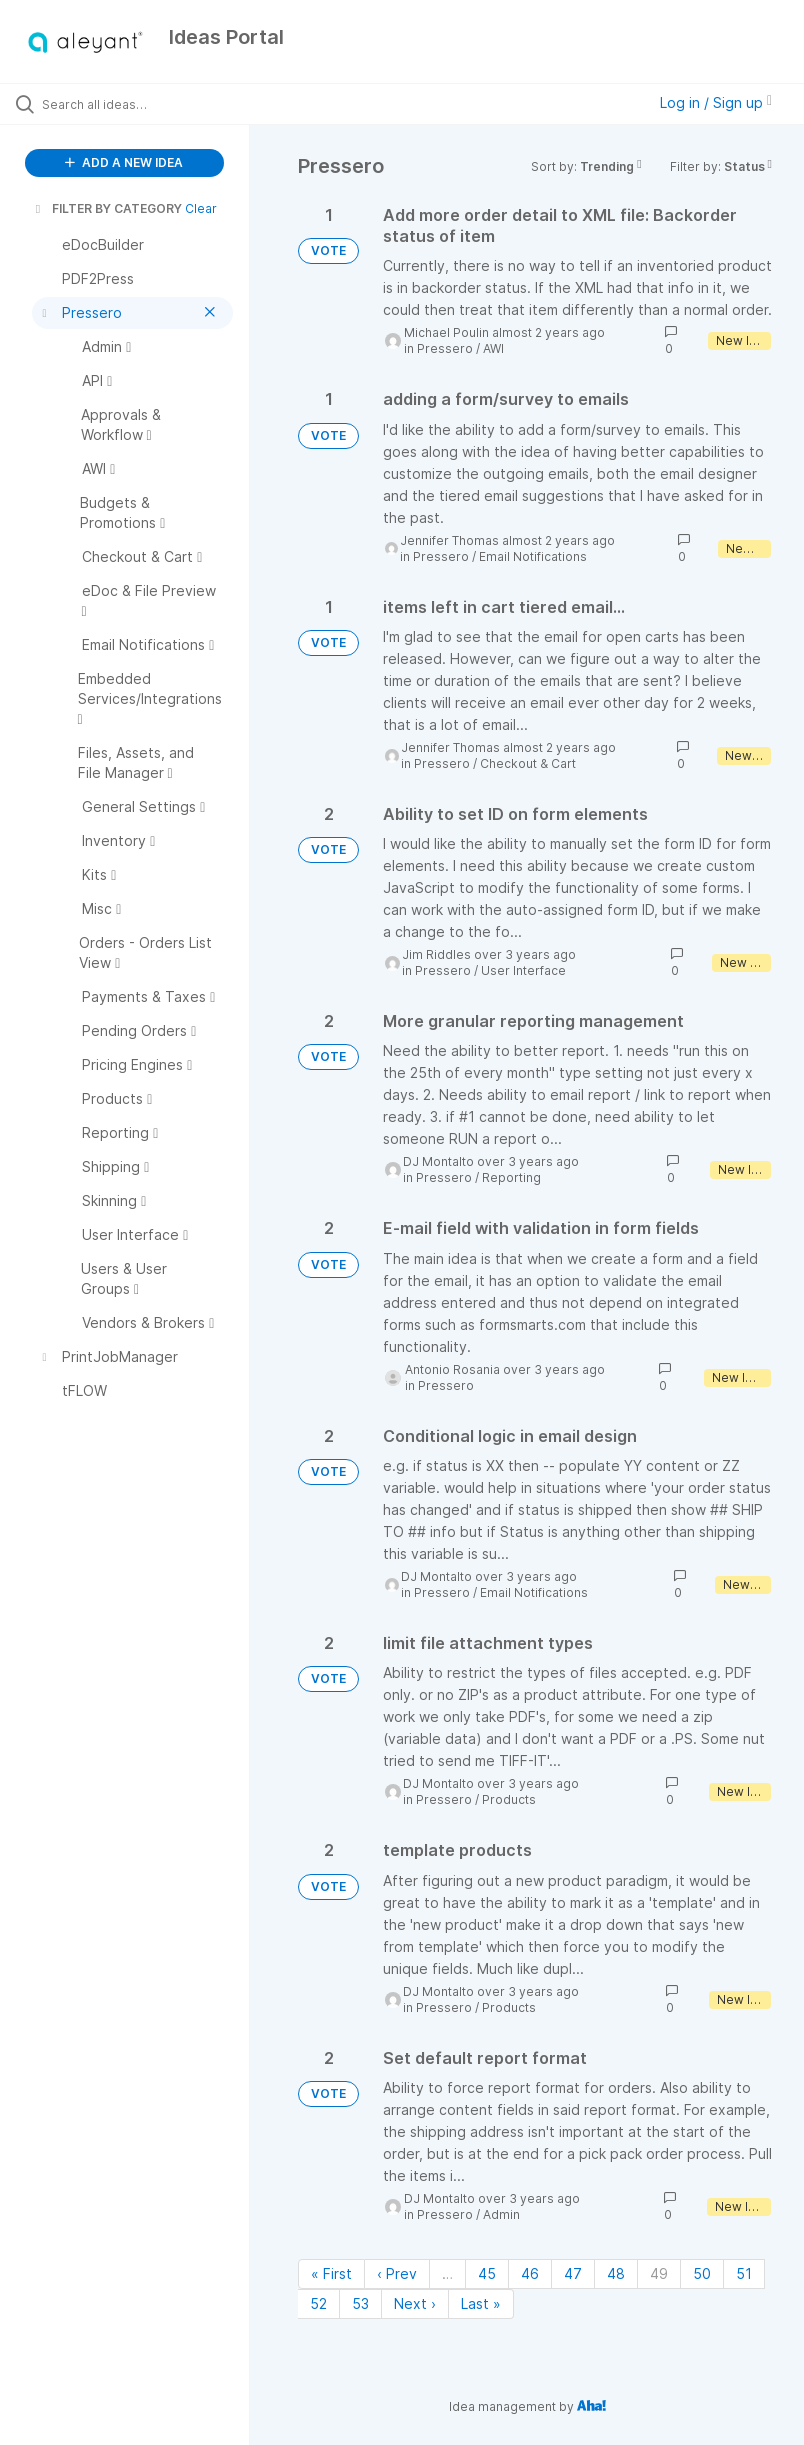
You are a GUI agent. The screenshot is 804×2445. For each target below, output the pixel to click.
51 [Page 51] (744, 2273)
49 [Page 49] (659, 2273)
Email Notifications (533, 556)
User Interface (523, 970)
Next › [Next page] (415, 2303)
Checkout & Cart (528, 763)
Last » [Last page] (481, 2303)
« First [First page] (331, 2273)
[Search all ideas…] (135, 104)
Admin (501, 2214)
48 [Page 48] (616, 2273)
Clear (201, 208)
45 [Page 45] (487, 2273)
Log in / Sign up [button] (716, 102)
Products (509, 1799)
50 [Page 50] (702, 2273)
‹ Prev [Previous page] (397, 2273)
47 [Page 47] (573, 2273)
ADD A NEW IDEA (124, 162)
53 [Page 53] (360, 2303)
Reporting (511, 1177)
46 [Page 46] (530, 2273)
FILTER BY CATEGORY (107, 208)
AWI (493, 348)
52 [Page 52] (318, 2303)
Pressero (445, 348)
